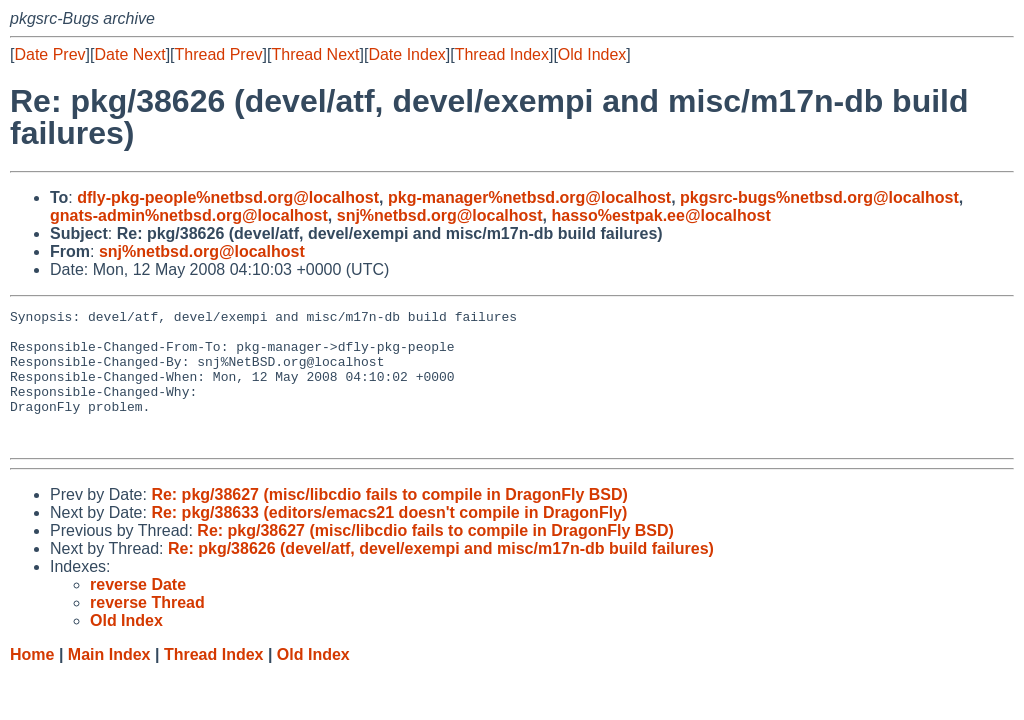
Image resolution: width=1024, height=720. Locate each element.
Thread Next (315, 54)
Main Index (109, 681)
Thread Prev (219, 54)
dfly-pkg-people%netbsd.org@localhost (228, 197)
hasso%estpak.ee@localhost (660, 215)
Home (32, 681)
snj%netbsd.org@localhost (440, 215)
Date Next (129, 54)
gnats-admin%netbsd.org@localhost (189, 215)
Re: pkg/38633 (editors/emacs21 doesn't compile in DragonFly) (389, 539)
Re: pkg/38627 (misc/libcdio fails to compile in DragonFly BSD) (389, 521)
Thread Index (502, 54)
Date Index (406, 54)
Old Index (592, 54)
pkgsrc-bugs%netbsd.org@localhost (819, 197)
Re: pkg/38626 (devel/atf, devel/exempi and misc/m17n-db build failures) (441, 575)
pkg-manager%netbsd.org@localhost (529, 197)
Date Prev (49, 54)
